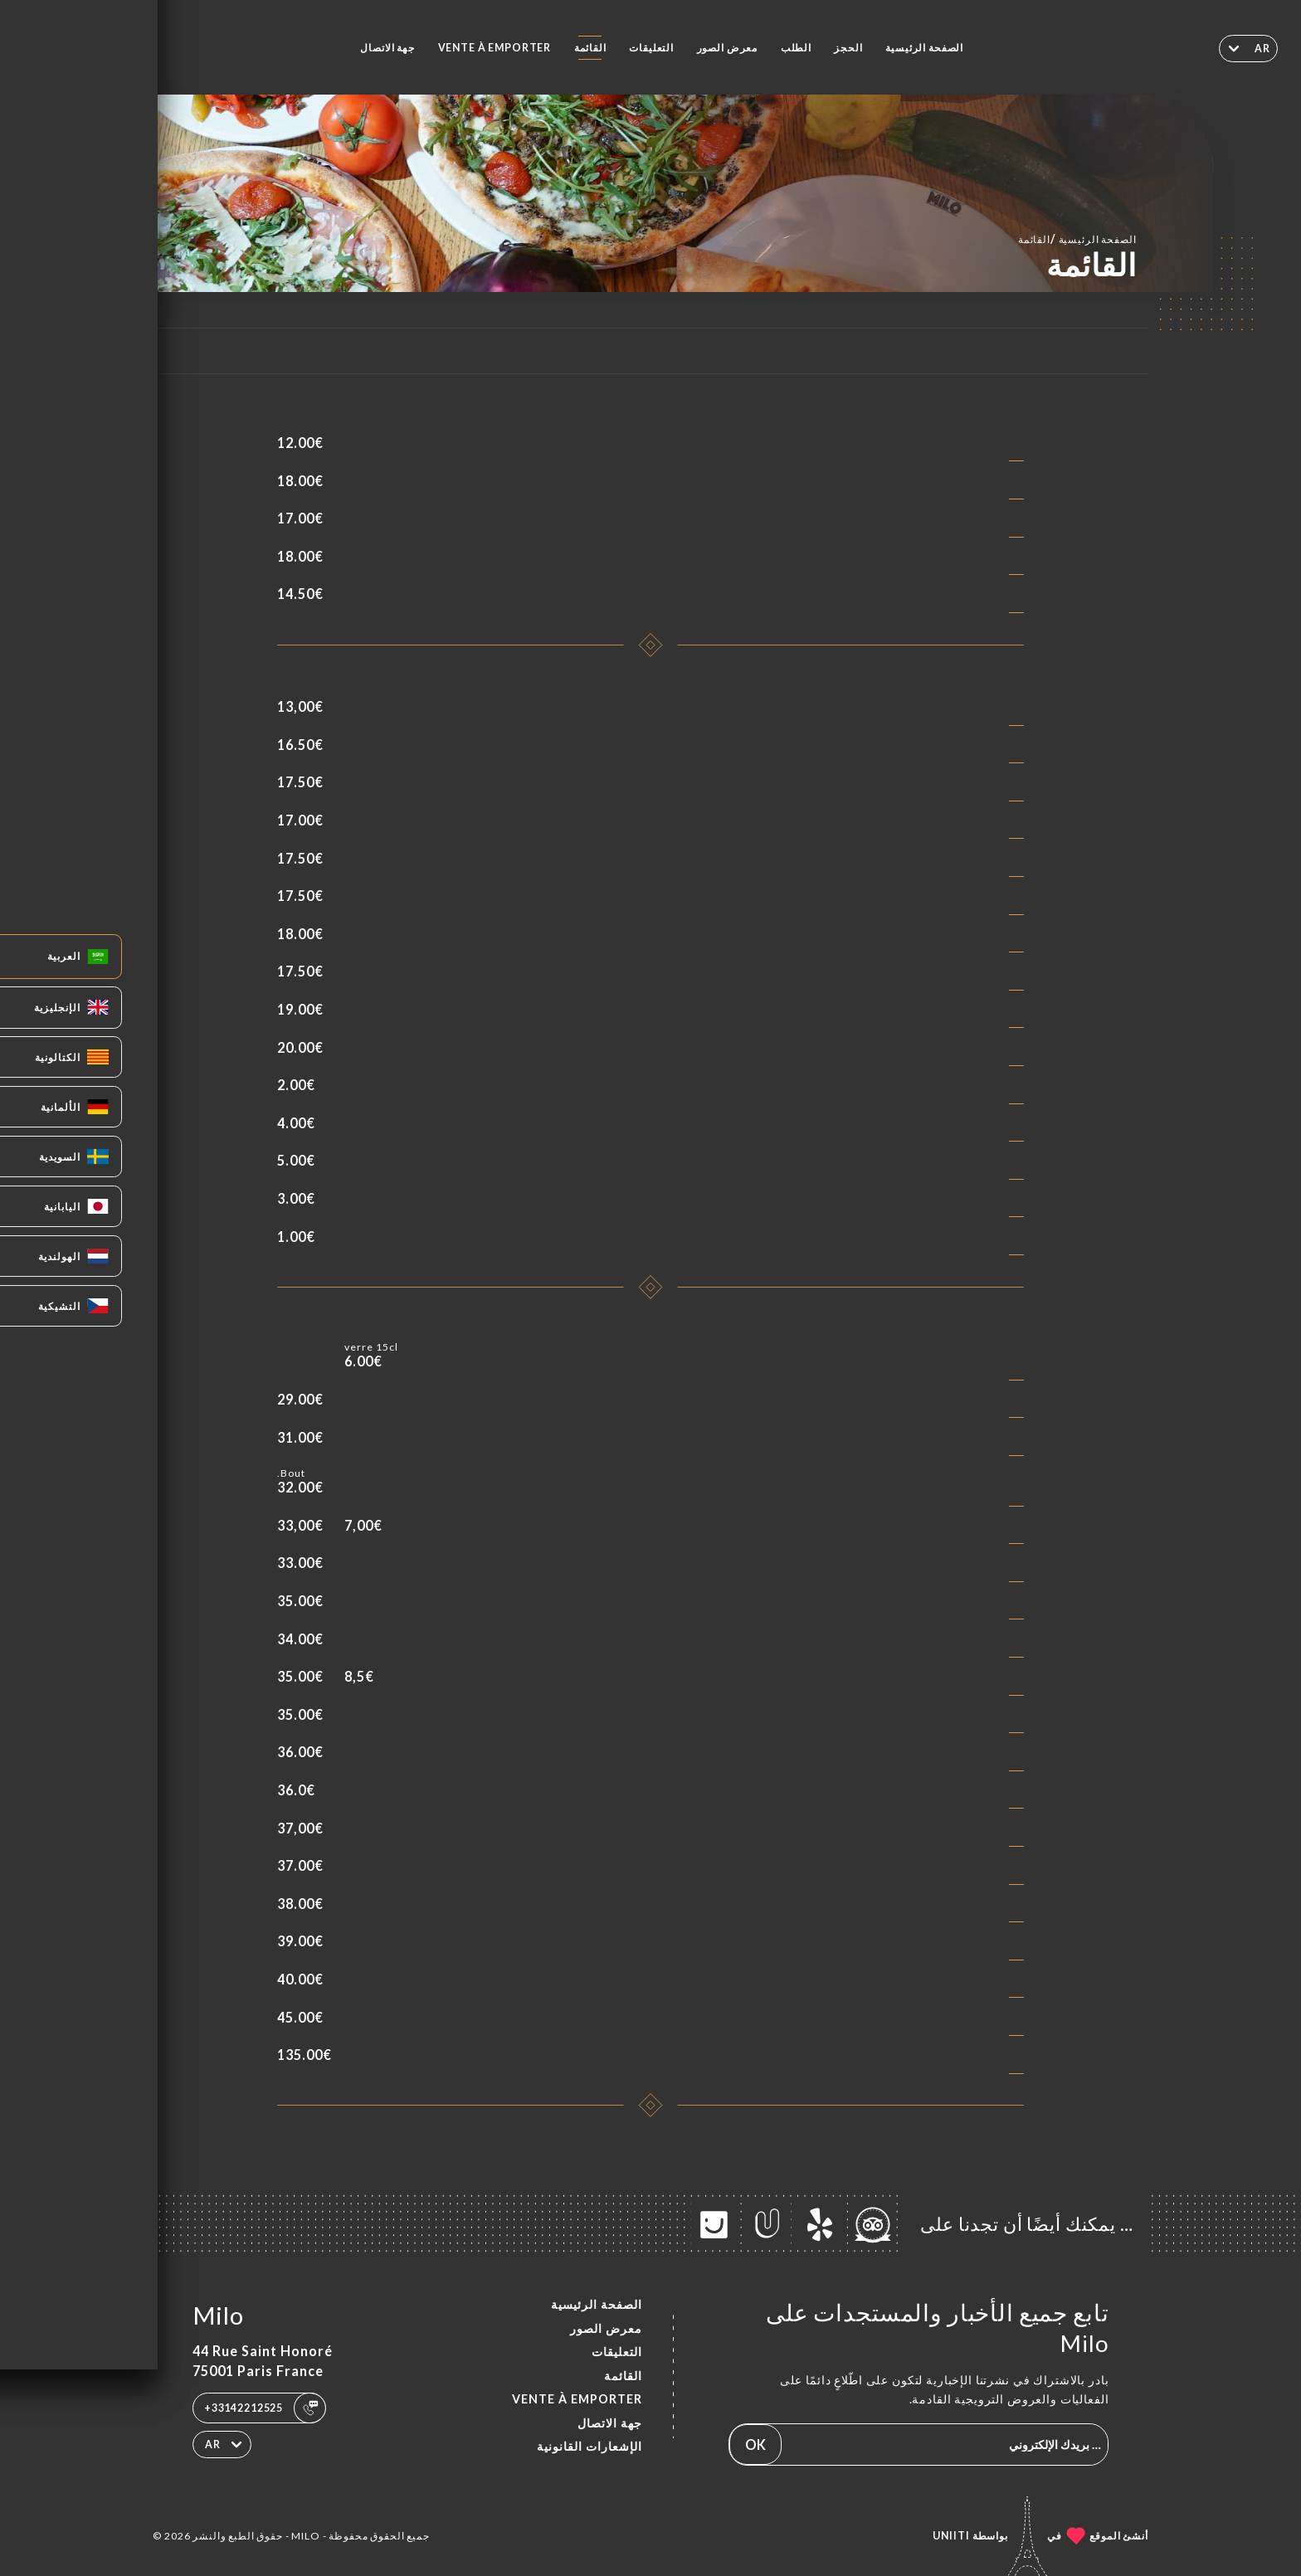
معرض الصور (727, 47)
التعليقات (651, 47)
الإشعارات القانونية (589, 2446)
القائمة (590, 47)
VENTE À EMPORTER (495, 47)
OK (755, 2444)
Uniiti (951, 2536)
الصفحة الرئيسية (924, 47)
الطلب (796, 47)
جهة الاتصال (387, 47)
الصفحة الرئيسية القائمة (1077, 238)
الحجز (848, 47)
